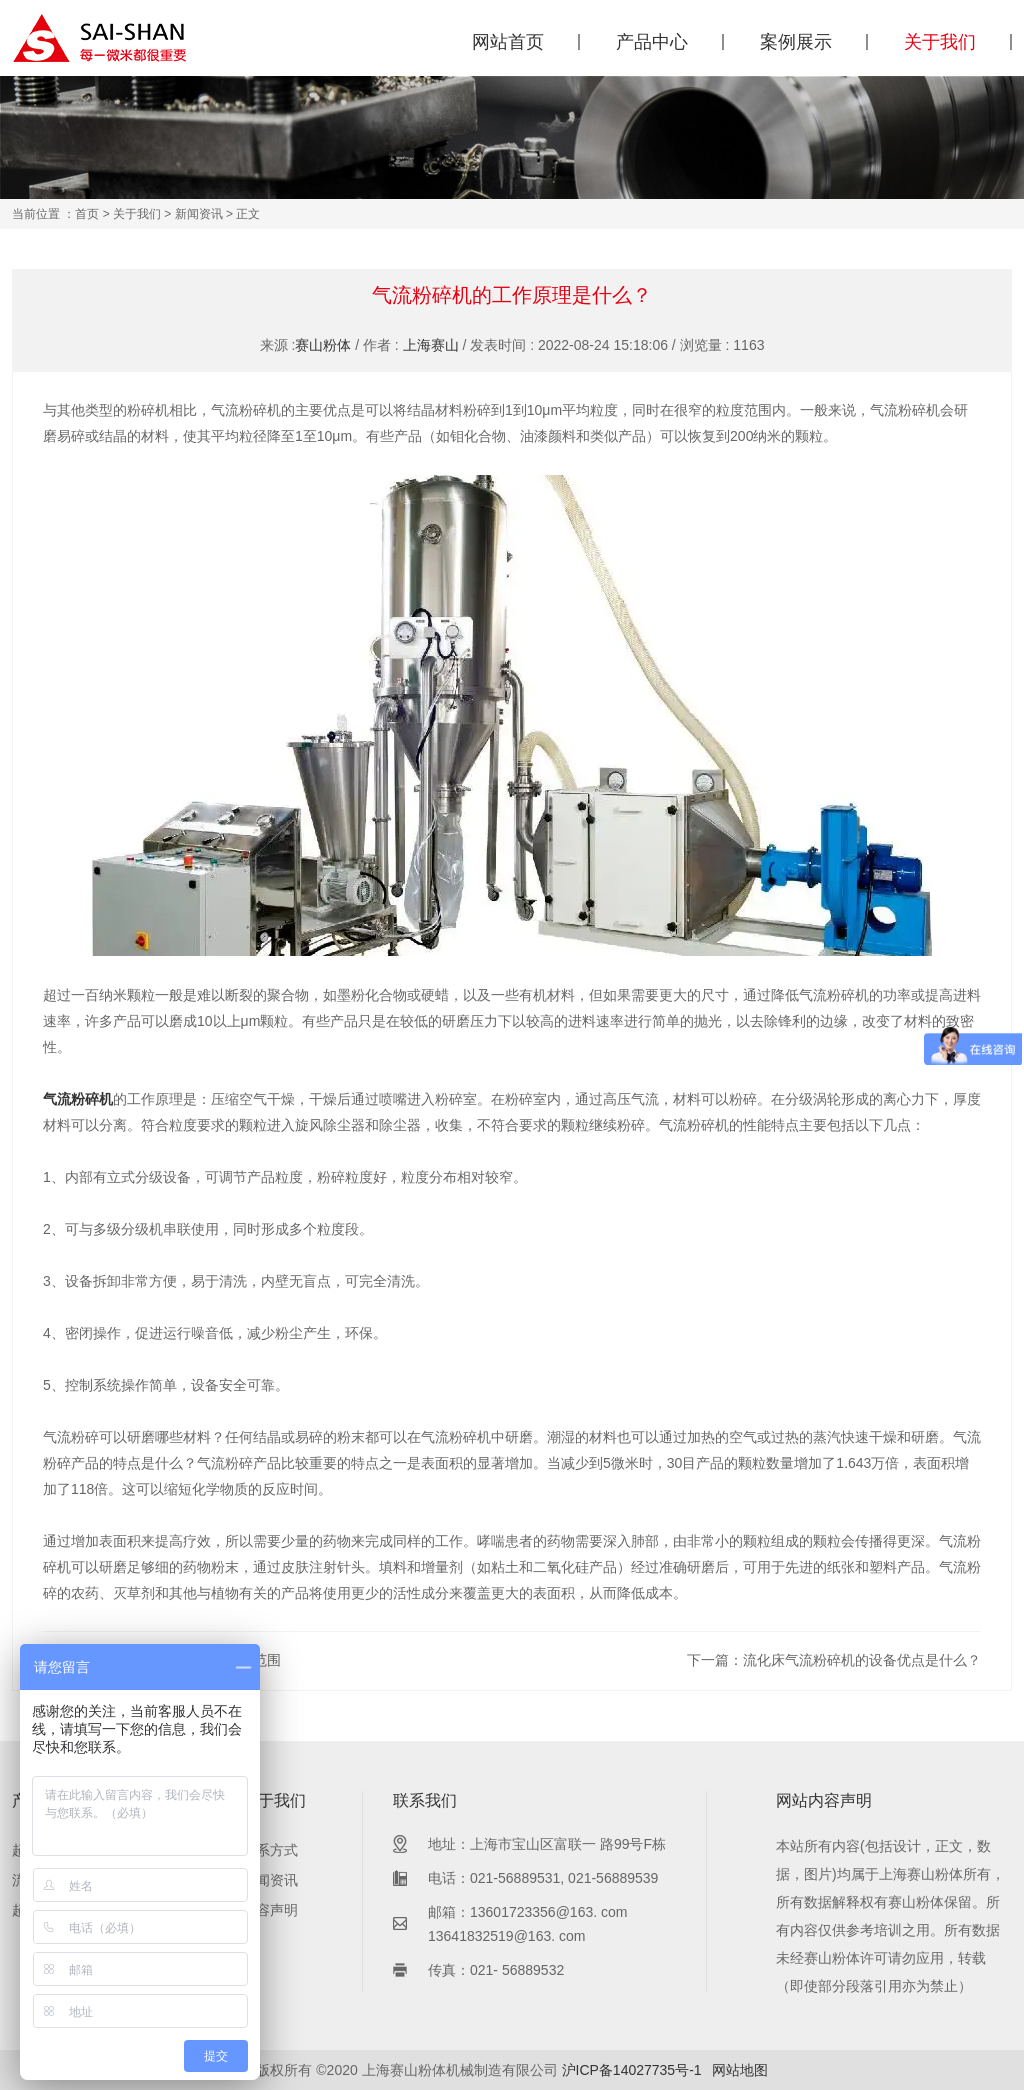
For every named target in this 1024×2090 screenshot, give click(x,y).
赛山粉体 (323, 345)
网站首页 (508, 42)
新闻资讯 (199, 214)
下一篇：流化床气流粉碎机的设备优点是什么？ (834, 1660)
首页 (87, 214)
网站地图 (740, 2070)
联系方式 (270, 1850)
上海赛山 (431, 345)
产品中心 (652, 42)
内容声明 (270, 1910)
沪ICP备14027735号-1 (632, 2070)
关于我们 (940, 42)
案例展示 (796, 42)
